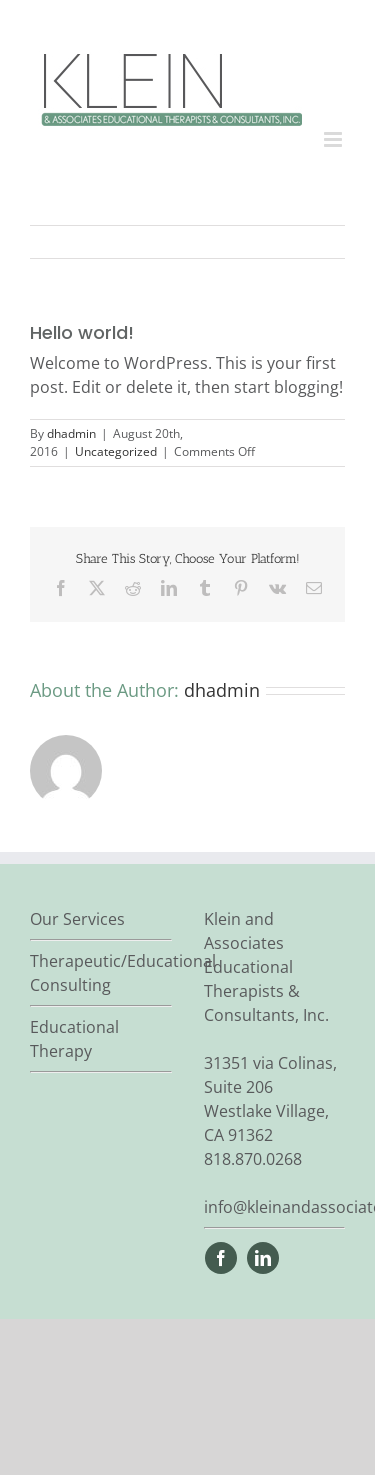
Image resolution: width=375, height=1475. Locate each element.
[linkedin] (263, 1258)
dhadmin (71, 433)
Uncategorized (116, 451)
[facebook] (221, 1258)
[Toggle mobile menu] (334, 139)
